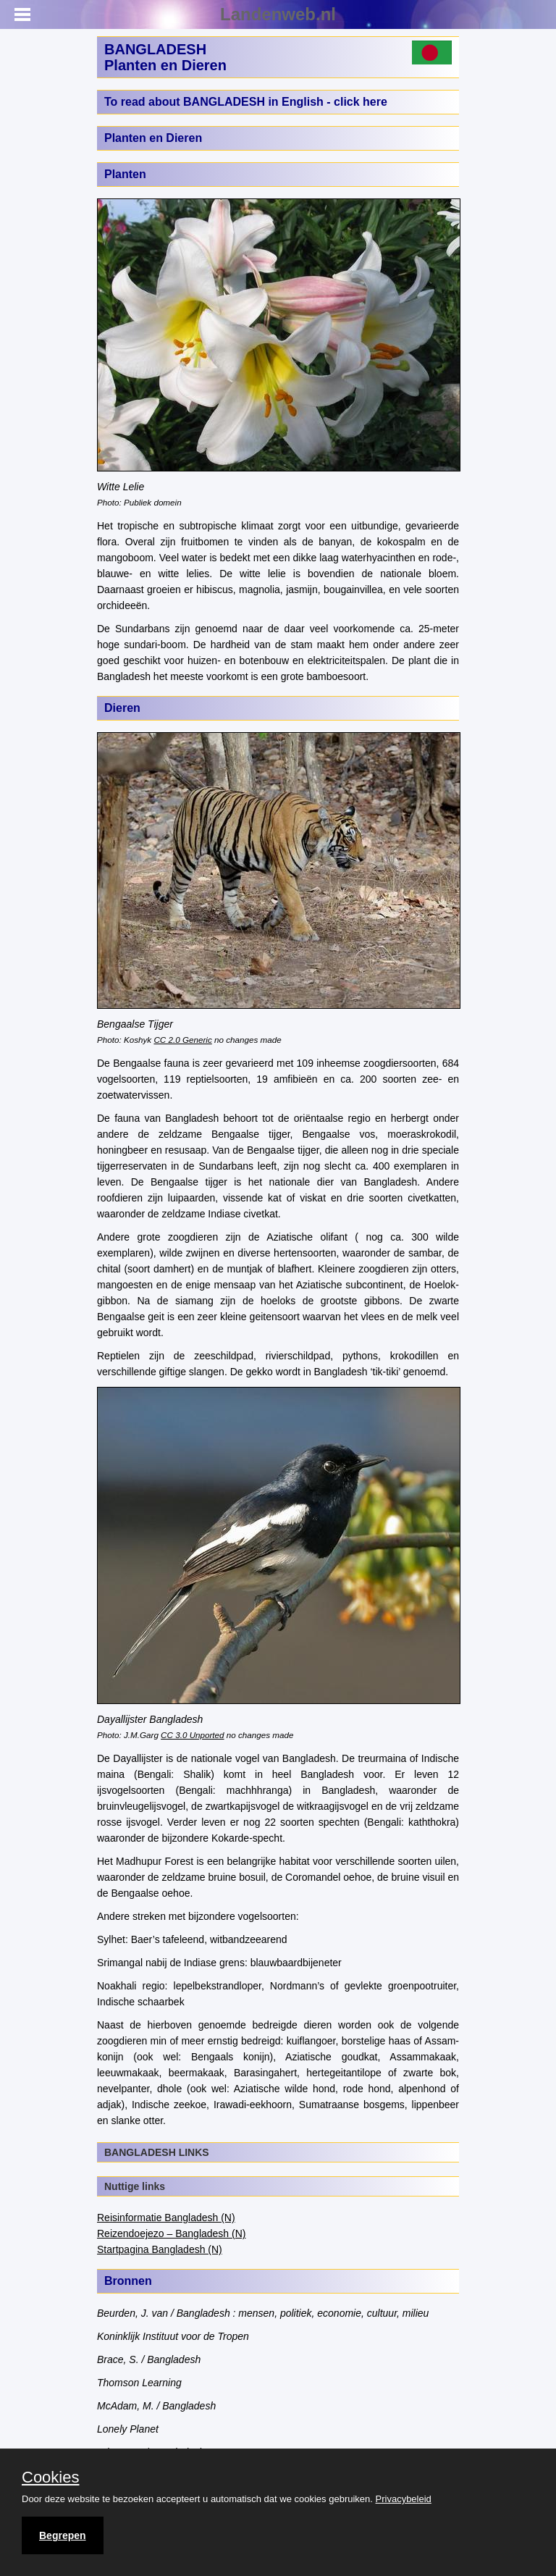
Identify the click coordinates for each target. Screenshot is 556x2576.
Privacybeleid (403, 2498)
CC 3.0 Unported (192, 1735)
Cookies (50, 2477)
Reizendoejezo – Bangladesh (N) (171, 2233)
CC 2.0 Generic (182, 1039)
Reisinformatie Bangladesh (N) (166, 2217)
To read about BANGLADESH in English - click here (245, 102)
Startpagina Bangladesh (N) (159, 2249)
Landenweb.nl (278, 14)
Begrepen (62, 2535)
